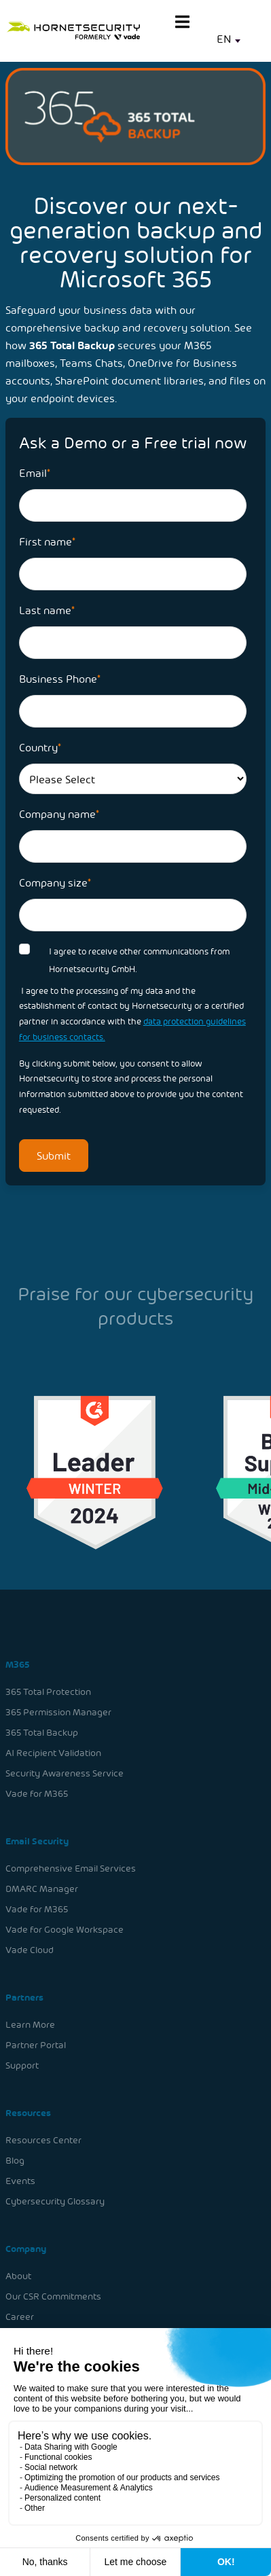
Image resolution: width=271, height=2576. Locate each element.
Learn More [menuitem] (31, 2024)
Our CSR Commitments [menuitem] (54, 2291)
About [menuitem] (20, 2272)
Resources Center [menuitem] (44, 2138)
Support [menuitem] (23, 2064)
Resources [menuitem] (29, 2111)
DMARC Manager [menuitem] (43, 1890)
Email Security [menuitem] (38, 1843)
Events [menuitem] (22, 2178)
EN (224, 38)
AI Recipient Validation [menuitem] (54, 1756)
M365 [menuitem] (19, 1669)
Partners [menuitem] (26, 1997)
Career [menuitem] (21, 2312)
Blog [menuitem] (16, 2157)
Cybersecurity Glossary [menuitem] (56, 2198)
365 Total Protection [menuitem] (49, 1696)
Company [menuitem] (27, 2244)
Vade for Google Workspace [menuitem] (65, 1930)
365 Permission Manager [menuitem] (59, 1716)
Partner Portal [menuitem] (37, 2044)
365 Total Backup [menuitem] (43, 1736)
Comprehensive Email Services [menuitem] (71, 1870)
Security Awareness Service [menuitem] (65, 1776)
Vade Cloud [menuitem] (31, 1950)
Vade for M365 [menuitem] (38, 1797)
